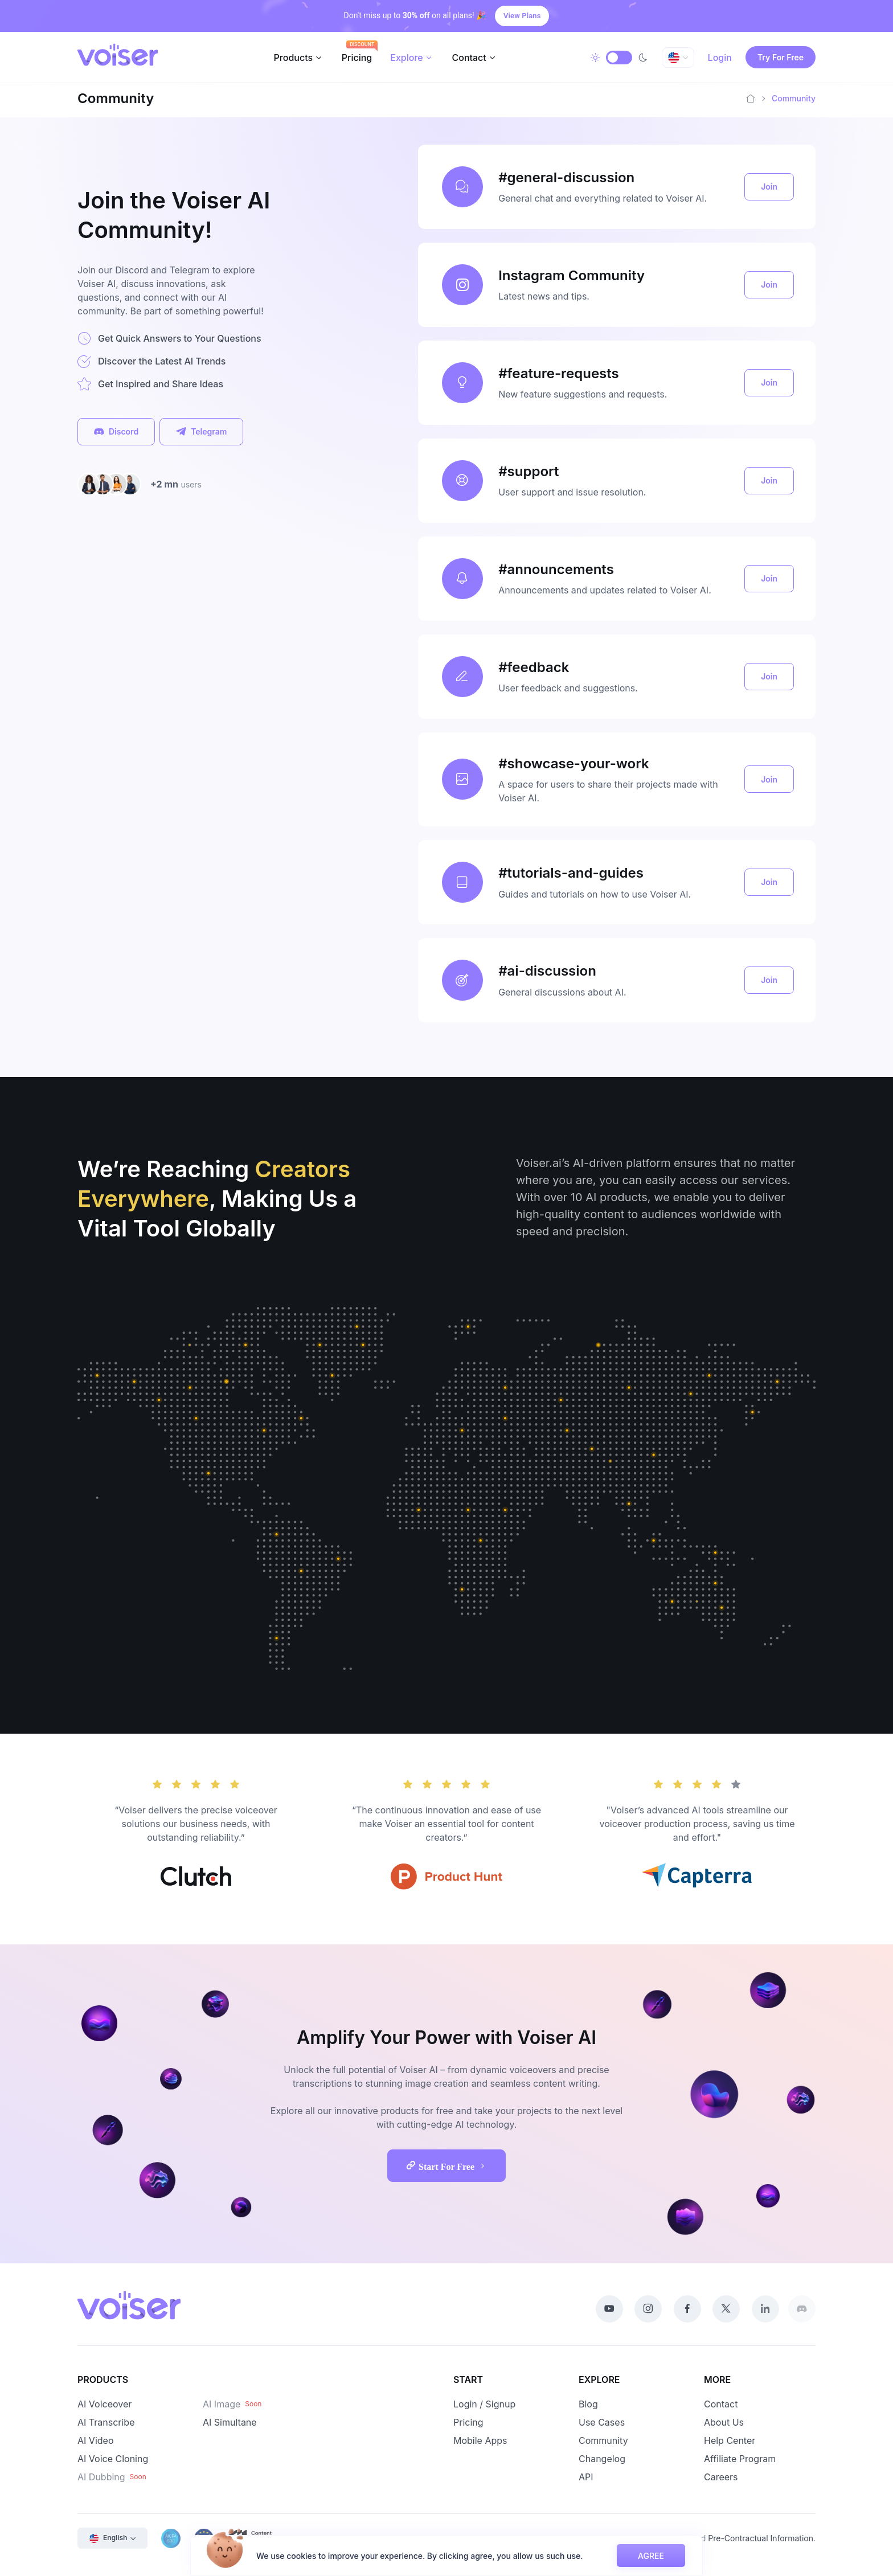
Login (720, 57)
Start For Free (453, 2165)
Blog (588, 2404)
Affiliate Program (740, 2458)
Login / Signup (484, 2404)
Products (293, 57)
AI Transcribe (105, 2422)
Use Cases (602, 2422)
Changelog (602, 2458)
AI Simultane (230, 2422)
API (586, 2477)
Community (603, 2440)
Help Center (729, 2440)
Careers (721, 2477)
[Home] (750, 98)
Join (769, 186)
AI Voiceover (104, 2404)
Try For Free (780, 57)
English (108, 2537)
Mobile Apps (480, 2440)
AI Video (95, 2440)
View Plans (521, 15)
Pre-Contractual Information (760, 2538)
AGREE (651, 2556)
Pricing (357, 57)
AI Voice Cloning (112, 2458)
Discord (116, 432)
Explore (406, 57)
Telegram (201, 432)
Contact (469, 57)
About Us (724, 2422)
